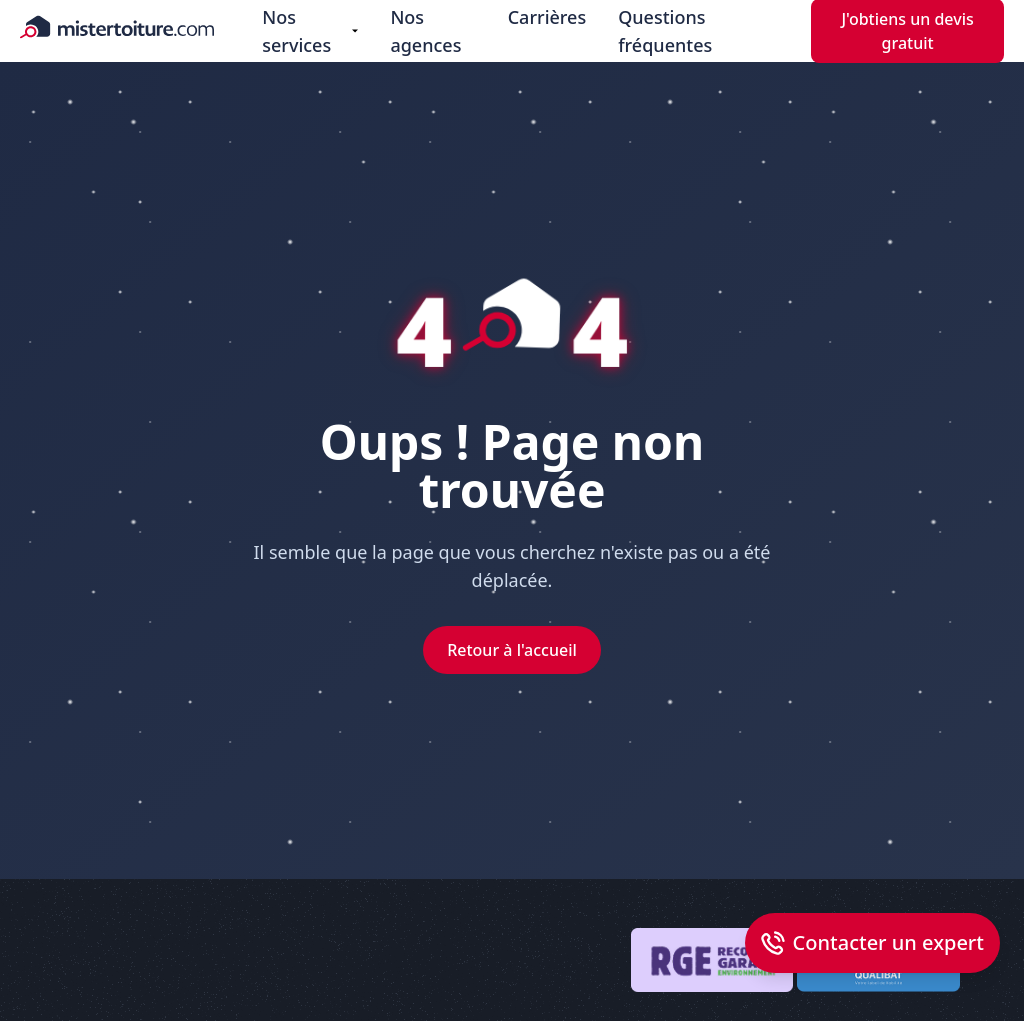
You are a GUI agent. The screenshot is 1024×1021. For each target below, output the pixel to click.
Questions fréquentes (665, 31)
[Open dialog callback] (872, 943)
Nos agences (425, 31)
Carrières (547, 17)
